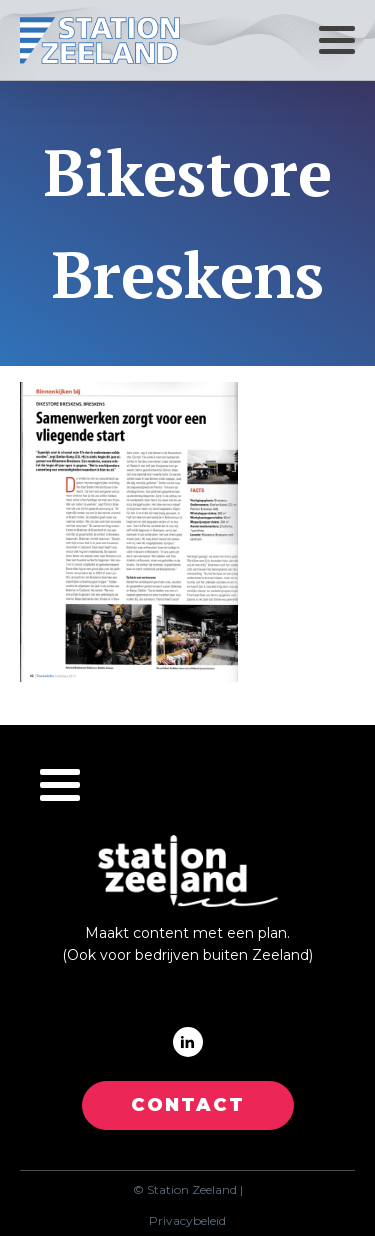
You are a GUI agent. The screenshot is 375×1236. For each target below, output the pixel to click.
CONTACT (188, 1105)
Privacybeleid (187, 1221)
